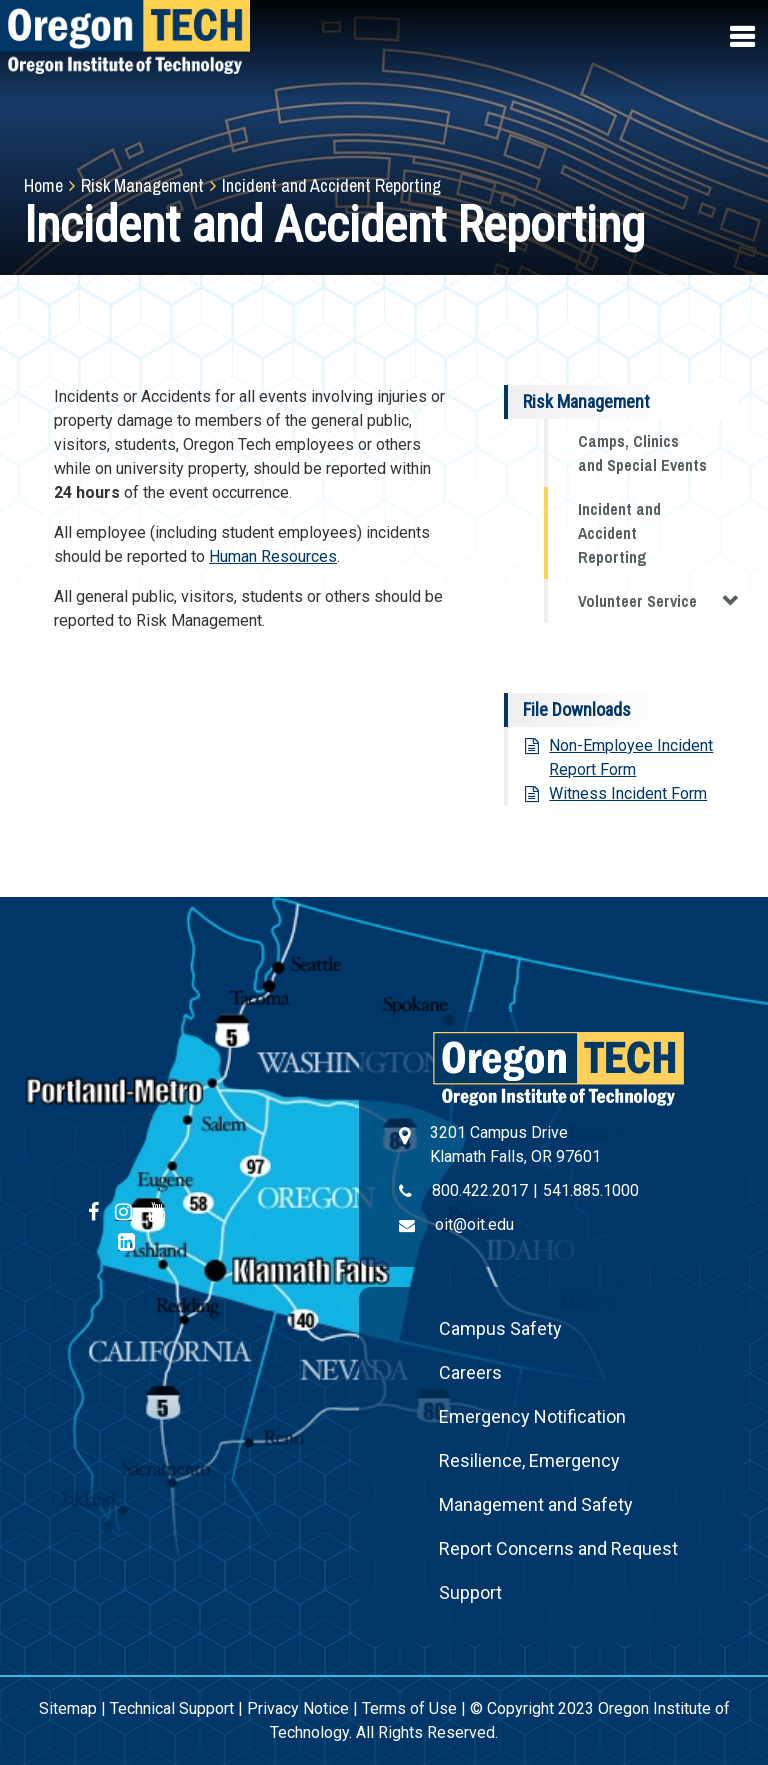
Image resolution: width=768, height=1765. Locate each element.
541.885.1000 (591, 1190)
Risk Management (142, 185)
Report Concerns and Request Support (558, 1570)
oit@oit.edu (474, 1224)
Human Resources (273, 556)
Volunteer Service (658, 599)
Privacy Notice (298, 1708)
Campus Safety (500, 1328)
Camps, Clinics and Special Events (642, 453)
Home (43, 185)
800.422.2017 (480, 1190)
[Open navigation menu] (744, 37)
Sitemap (68, 1708)
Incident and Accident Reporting (619, 533)
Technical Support (172, 1708)
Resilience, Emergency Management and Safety (536, 1482)
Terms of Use (409, 1708)
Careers (470, 1372)
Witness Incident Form (628, 793)
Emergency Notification (532, 1416)
